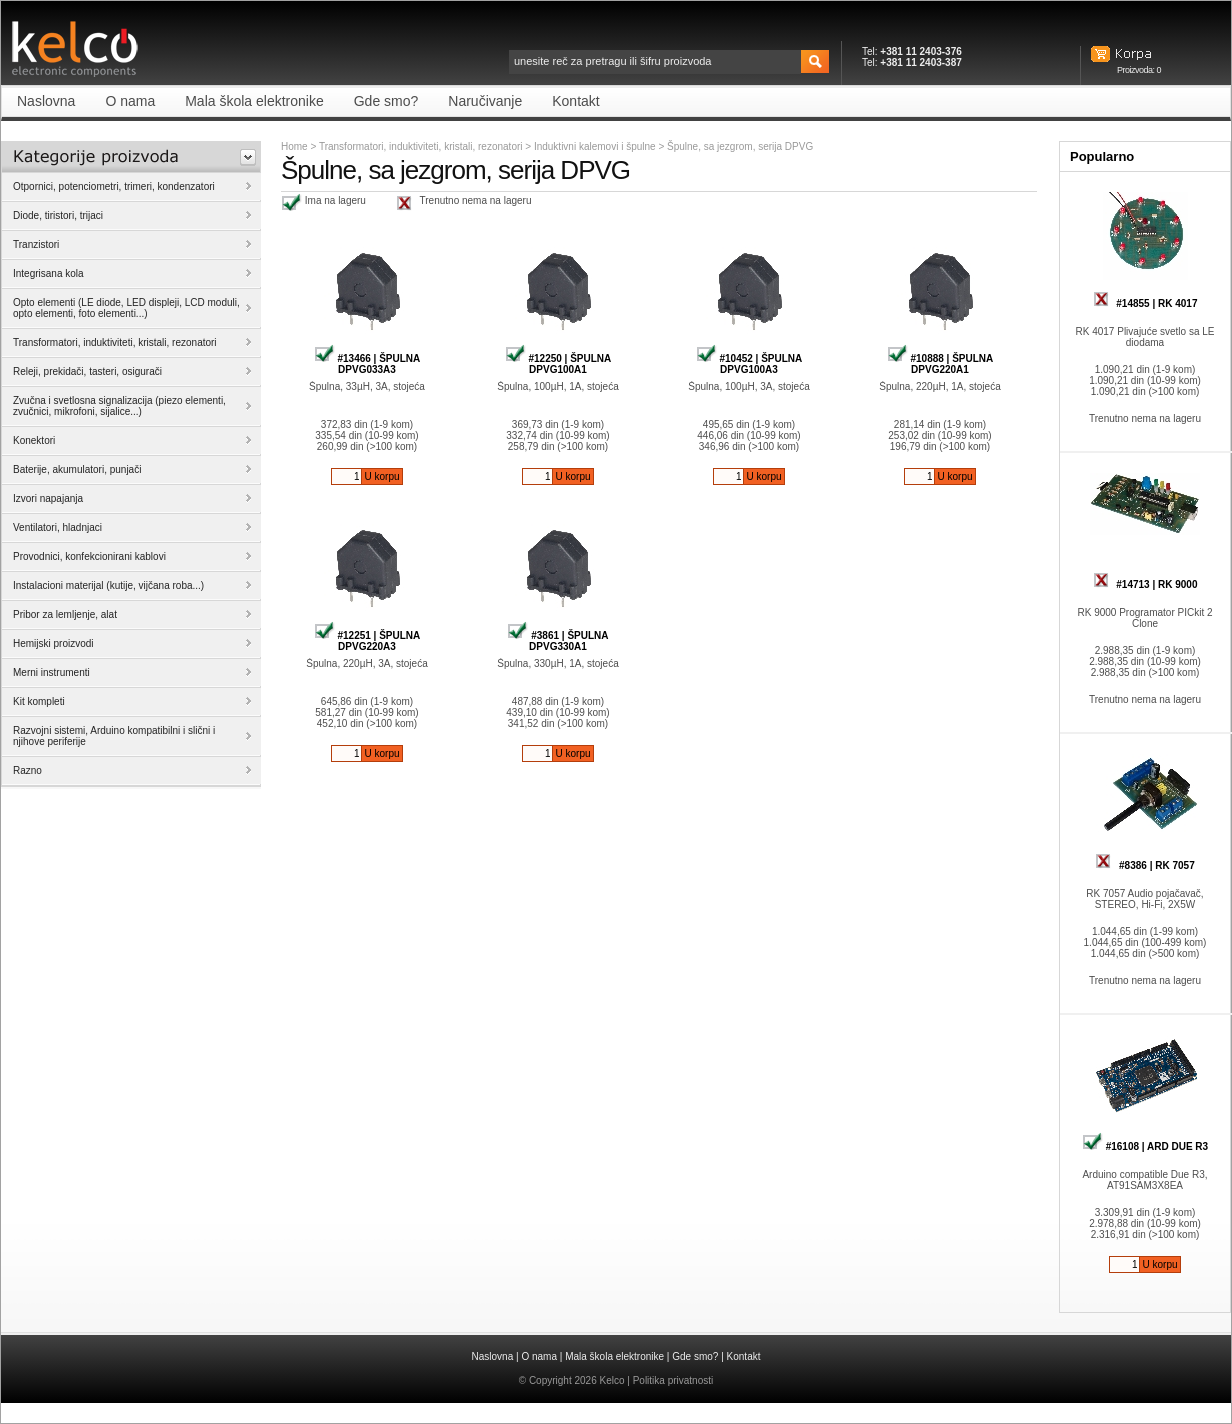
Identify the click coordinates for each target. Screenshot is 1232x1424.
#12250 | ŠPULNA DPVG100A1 (558, 364)
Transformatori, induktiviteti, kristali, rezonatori (421, 146)
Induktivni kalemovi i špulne (596, 146)
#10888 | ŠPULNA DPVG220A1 (940, 364)
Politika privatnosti (673, 1380)
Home (294, 146)
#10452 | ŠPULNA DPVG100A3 (749, 364)
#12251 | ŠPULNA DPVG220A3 (367, 641)
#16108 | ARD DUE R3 (1145, 1146)
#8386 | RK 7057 (1144, 865)
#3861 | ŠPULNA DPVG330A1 (557, 641)
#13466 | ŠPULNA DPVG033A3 (367, 364)
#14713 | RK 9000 (1145, 584)
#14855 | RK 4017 (1145, 303)
